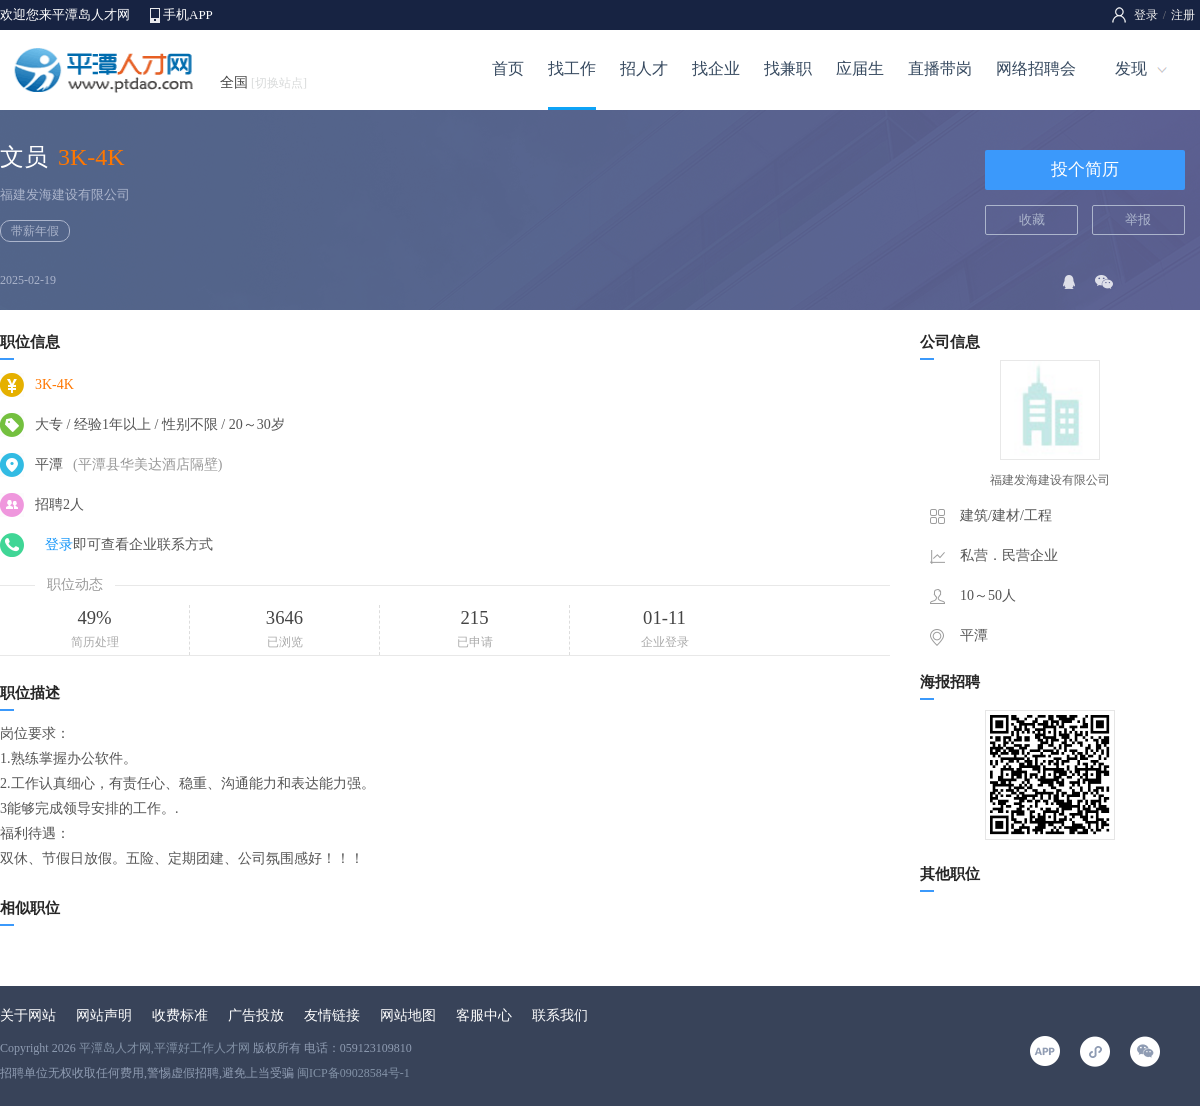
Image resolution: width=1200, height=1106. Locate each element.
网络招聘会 (1036, 68)
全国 (263, 82)
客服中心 (484, 1015)
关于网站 (28, 1015)
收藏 (1032, 219)
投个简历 (1085, 169)
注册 (1183, 15)
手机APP (188, 14)
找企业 (716, 68)
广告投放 (256, 1015)
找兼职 (788, 68)
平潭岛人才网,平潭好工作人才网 (164, 1048)
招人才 (644, 68)
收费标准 (180, 1015)
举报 (1138, 219)
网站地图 (408, 1015)
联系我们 (560, 1015)
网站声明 (104, 1015)
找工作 (572, 68)
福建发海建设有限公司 (65, 194)
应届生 (860, 68)
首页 (508, 68)
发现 (1131, 68)
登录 (1146, 15)
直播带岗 (940, 68)
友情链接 (332, 1015)
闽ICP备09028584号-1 (353, 1073)
